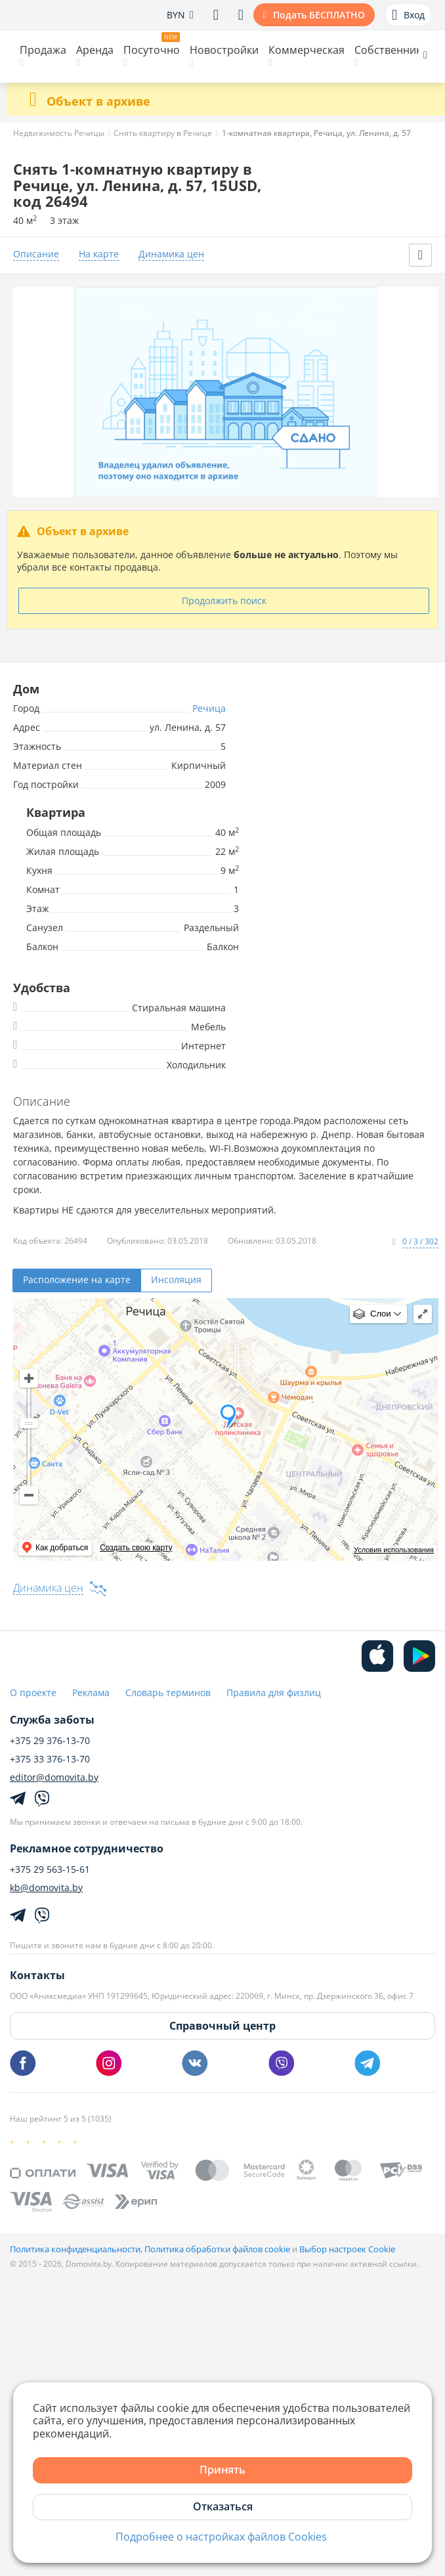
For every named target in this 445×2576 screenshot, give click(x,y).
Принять (222, 2469)
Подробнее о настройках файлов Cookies (221, 2537)
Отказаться (223, 2506)
